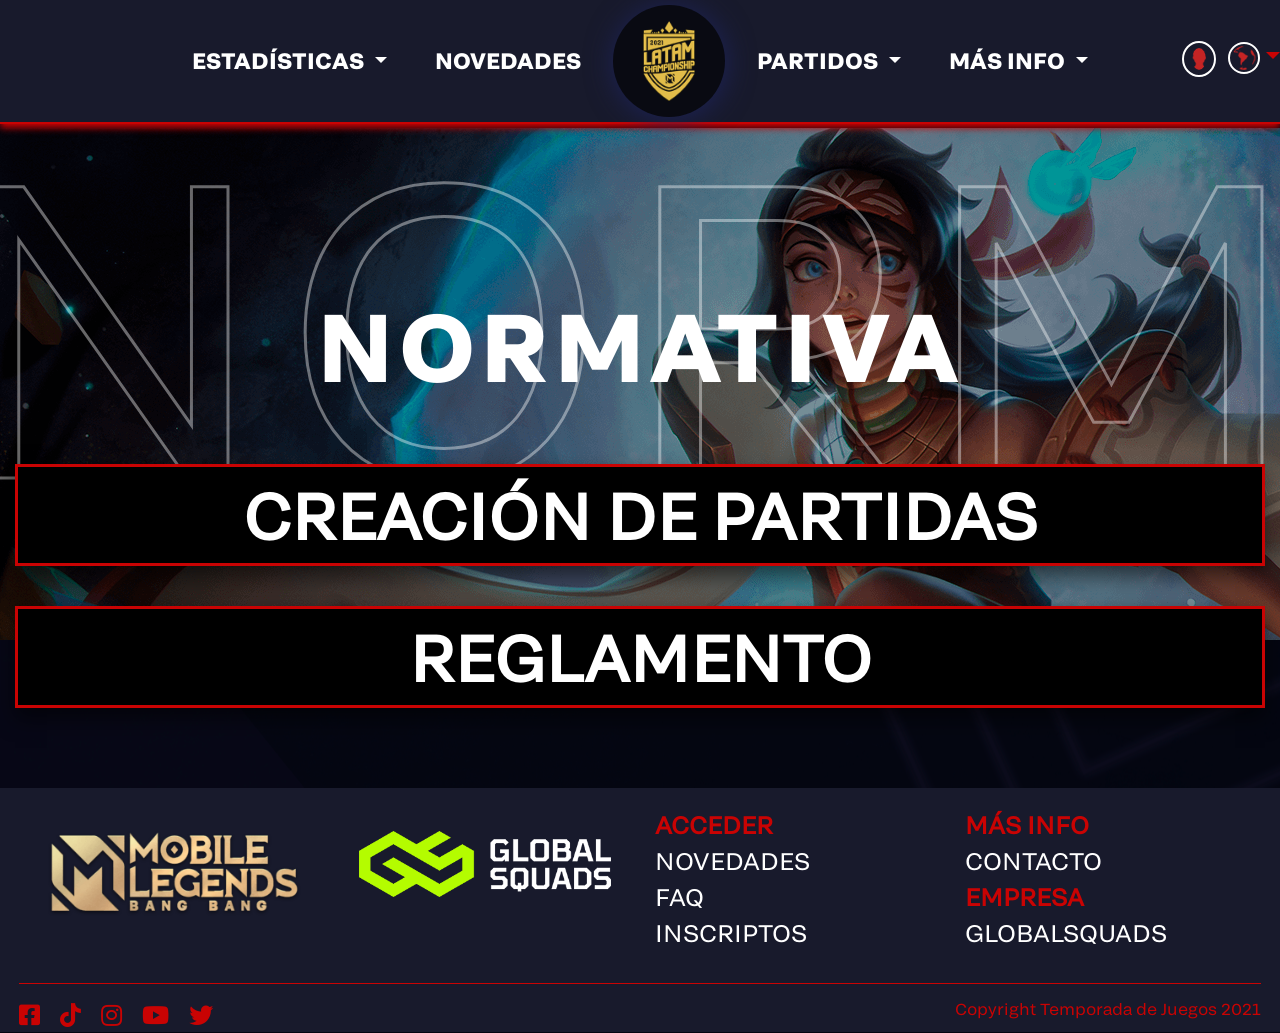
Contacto (1033, 860)
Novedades (508, 60)
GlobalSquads (1066, 932)
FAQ (679, 896)
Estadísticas (280, 60)
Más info (1009, 60)
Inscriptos (731, 932)
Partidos (820, 60)
